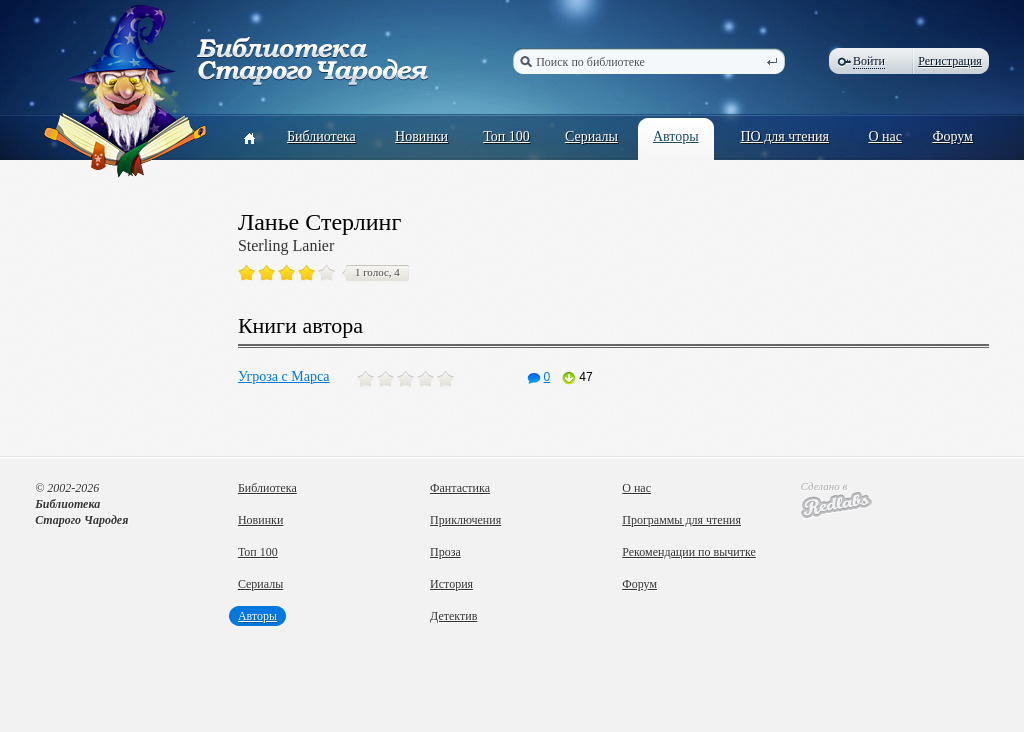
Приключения (465, 520)
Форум (952, 136)
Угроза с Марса (284, 376)
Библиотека (321, 136)
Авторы (676, 136)
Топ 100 (506, 136)
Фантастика (460, 488)
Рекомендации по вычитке (689, 552)
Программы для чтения (681, 520)
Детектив (453, 616)
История (451, 584)
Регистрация (950, 61)
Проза (445, 552)
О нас (885, 136)
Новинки (421, 136)
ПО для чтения (784, 136)
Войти (869, 61)
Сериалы (591, 136)
